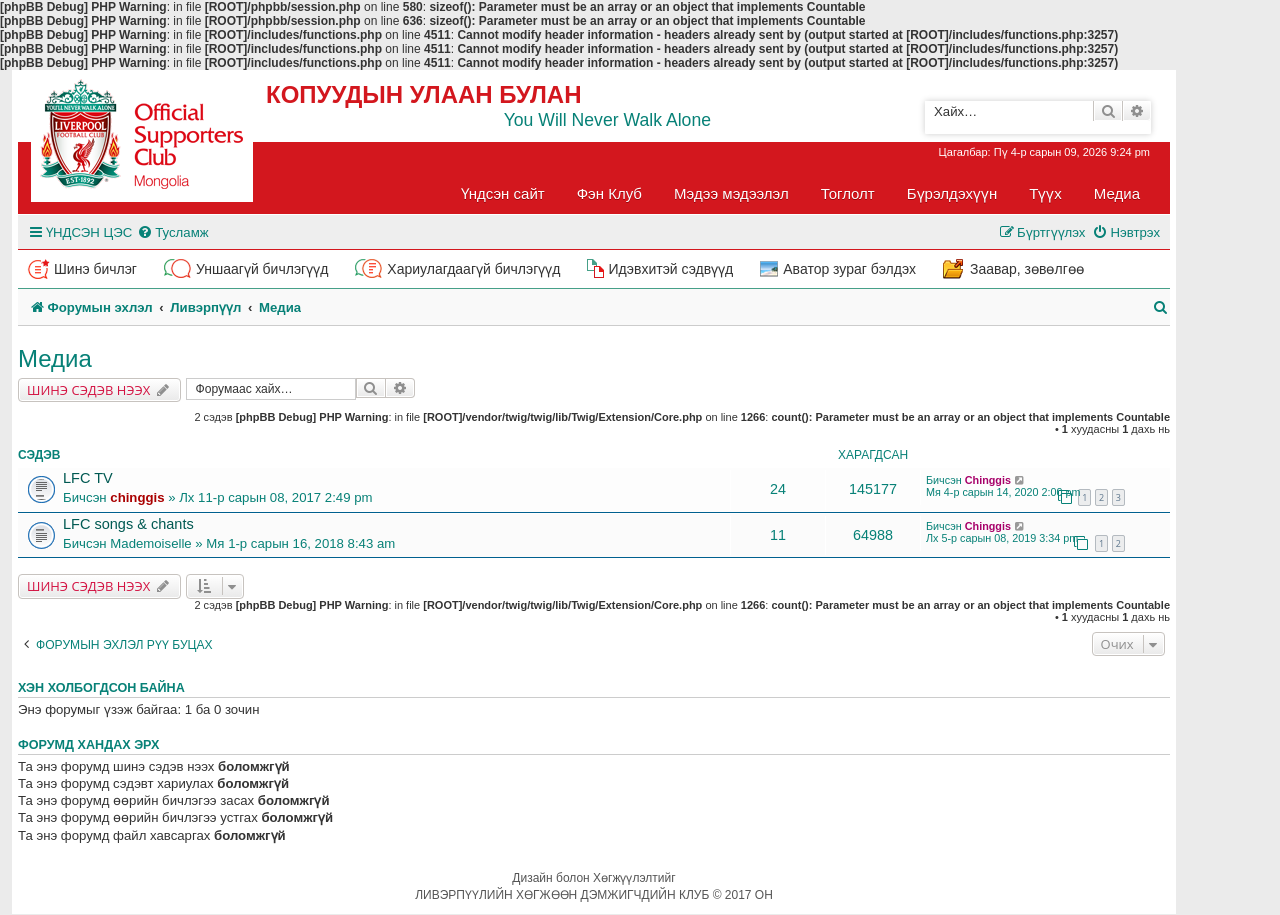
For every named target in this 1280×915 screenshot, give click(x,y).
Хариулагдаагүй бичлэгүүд (473, 269)
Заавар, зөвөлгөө (1027, 269)
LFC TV (88, 478)
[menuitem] (172, 232)
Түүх (1045, 193)
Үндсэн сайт (503, 193)
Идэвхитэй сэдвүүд (670, 269)
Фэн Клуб (609, 193)
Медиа (1117, 193)
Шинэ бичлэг (95, 269)
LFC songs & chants (128, 524)
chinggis (137, 497)
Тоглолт (848, 193)
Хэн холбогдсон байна (101, 688)
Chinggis (988, 480)
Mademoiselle (150, 543)
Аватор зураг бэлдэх (849, 269)
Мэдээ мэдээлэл (731, 193)
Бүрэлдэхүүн (952, 193)
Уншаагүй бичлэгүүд (262, 269)
